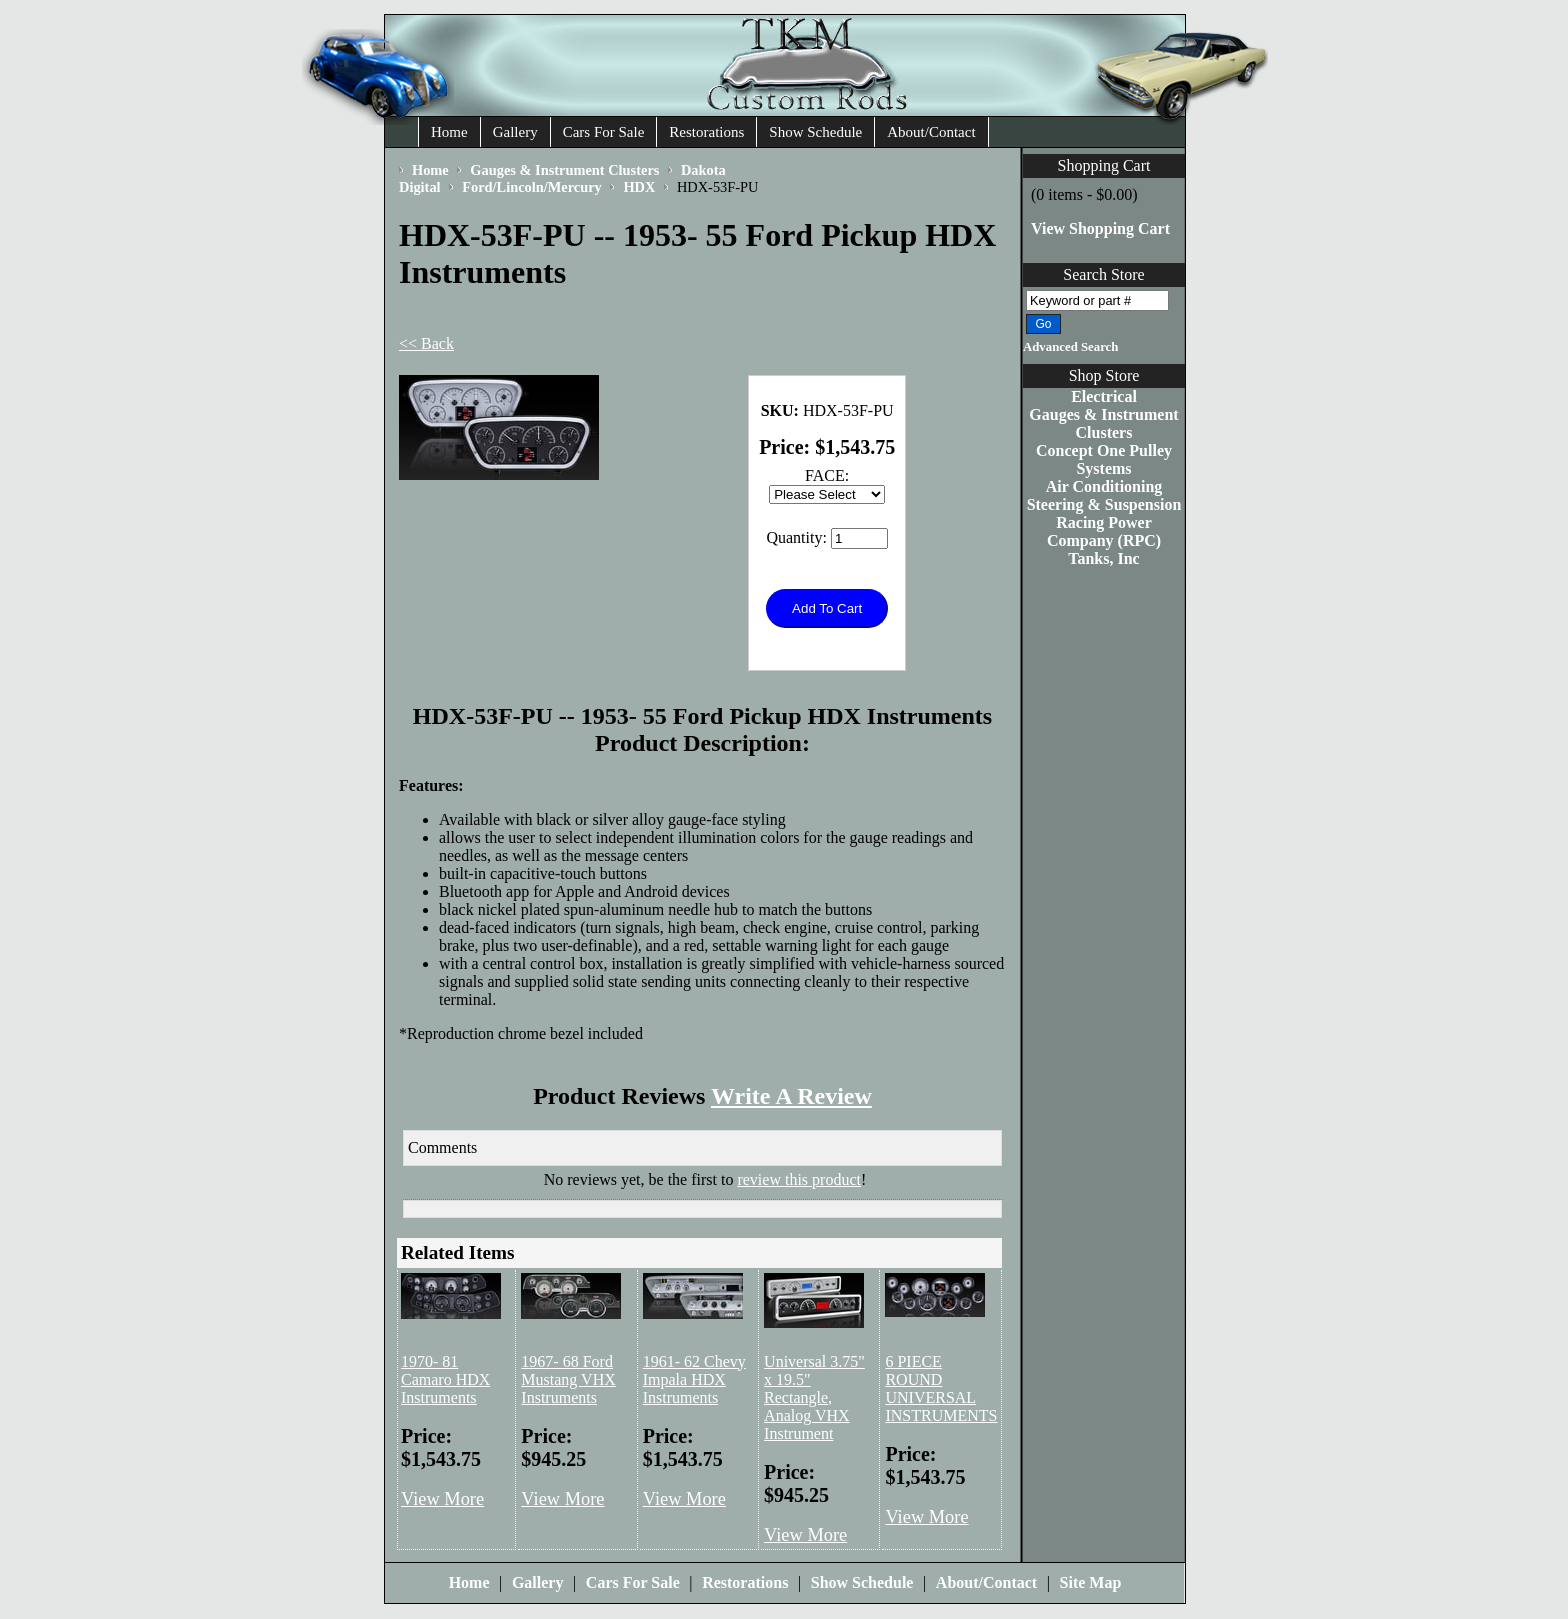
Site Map (1091, 1582)
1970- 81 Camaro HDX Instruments (445, 1379)
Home (449, 132)
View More (442, 1499)
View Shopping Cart (1100, 228)
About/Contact (931, 132)
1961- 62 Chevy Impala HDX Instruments (694, 1379)
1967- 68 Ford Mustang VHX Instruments (568, 1379)
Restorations (706, 132)
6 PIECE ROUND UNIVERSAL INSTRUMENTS (941, 1388)
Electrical (1104, 396)
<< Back (426, 343)
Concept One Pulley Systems (1104, 459)
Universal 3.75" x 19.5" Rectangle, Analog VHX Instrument (814, 1397)
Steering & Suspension (1104, 504)
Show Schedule (815, 132)
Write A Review (791, 1096)
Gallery (515, 132)
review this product (799, 1179)
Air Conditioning (1104, 486)
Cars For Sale (604, 132)
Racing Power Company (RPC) (1104, 531)
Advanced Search (1070, 347)
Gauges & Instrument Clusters (1103, 423)
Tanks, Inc (1103, 558)
